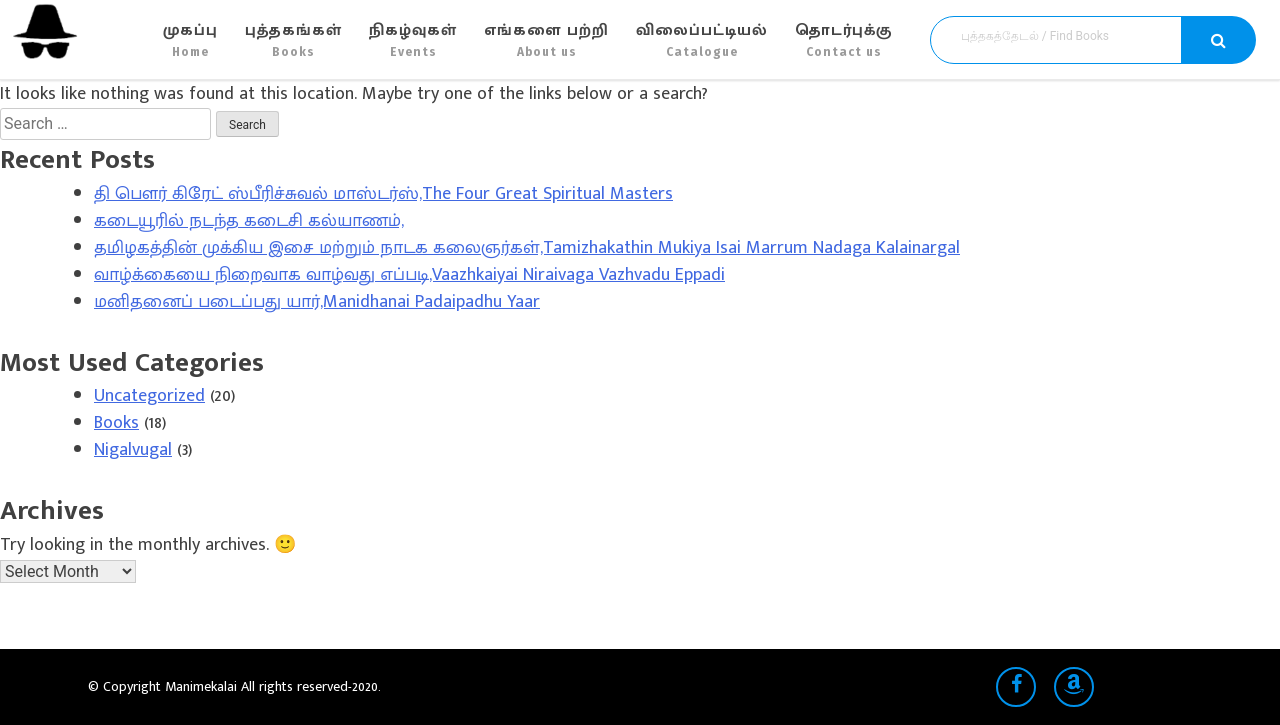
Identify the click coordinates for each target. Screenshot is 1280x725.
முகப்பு (190, 40)
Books (116, 423)
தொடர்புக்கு (843, 40)
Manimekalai (203, 686)
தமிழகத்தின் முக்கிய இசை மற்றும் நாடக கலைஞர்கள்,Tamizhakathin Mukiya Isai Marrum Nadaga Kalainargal (527, 248)
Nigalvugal (133, 450)
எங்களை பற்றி (546, 40)
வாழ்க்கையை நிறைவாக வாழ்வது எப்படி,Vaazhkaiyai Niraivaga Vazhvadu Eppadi (409, 275)
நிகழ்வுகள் (413, 40)
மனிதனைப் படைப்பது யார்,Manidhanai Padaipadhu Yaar (317, 302)
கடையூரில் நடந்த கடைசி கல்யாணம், (249, 221)
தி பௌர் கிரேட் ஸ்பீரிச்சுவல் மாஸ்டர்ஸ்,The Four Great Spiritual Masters (383, 194)
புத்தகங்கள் (293, 40)
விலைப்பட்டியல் (702, 40)
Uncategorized (149, 396)
